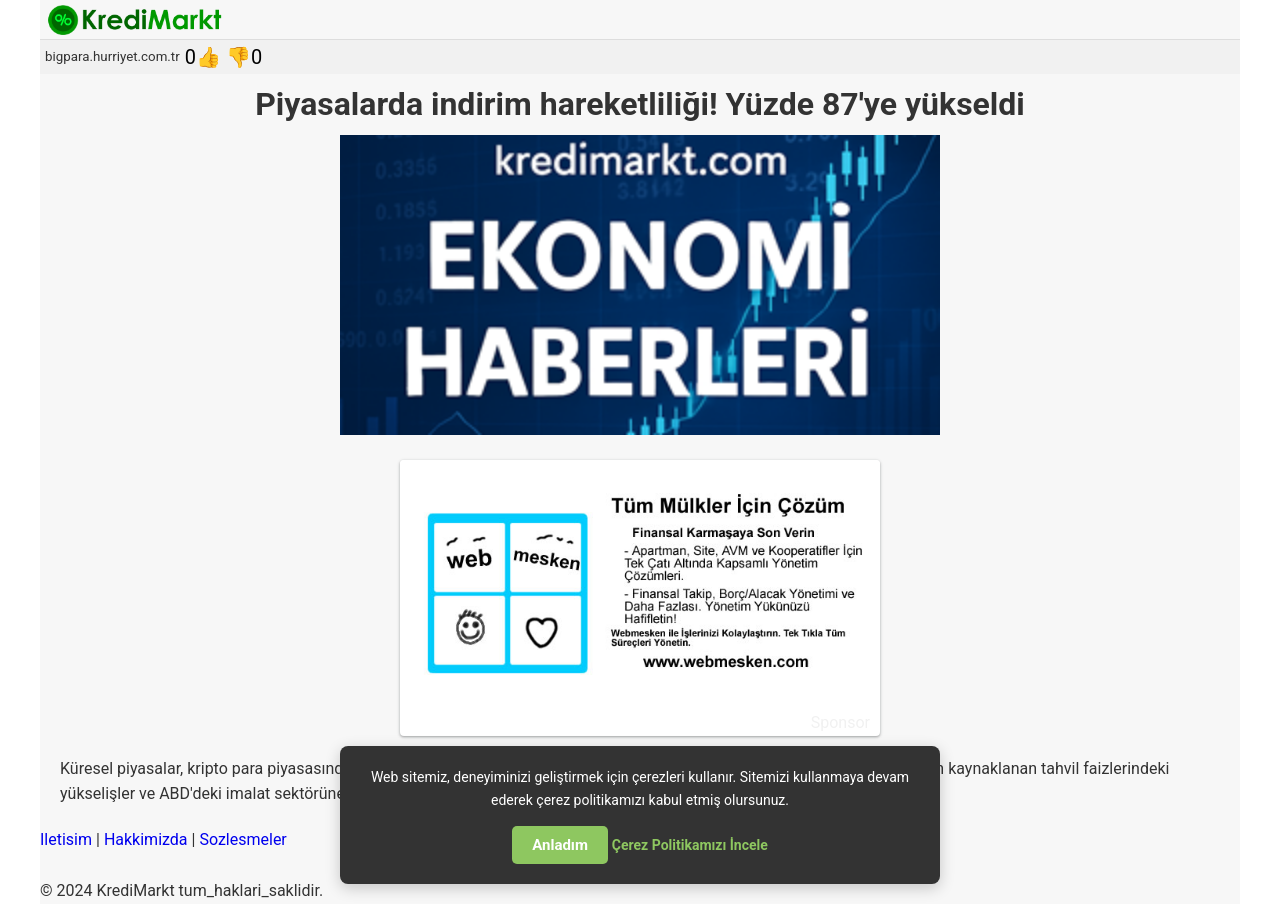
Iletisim (66, 839)
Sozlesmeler (242, 839)
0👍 (203, 57)
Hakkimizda (146, 839)
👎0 (244, 57)
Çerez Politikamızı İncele (690, 845)
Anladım (560, 845)
